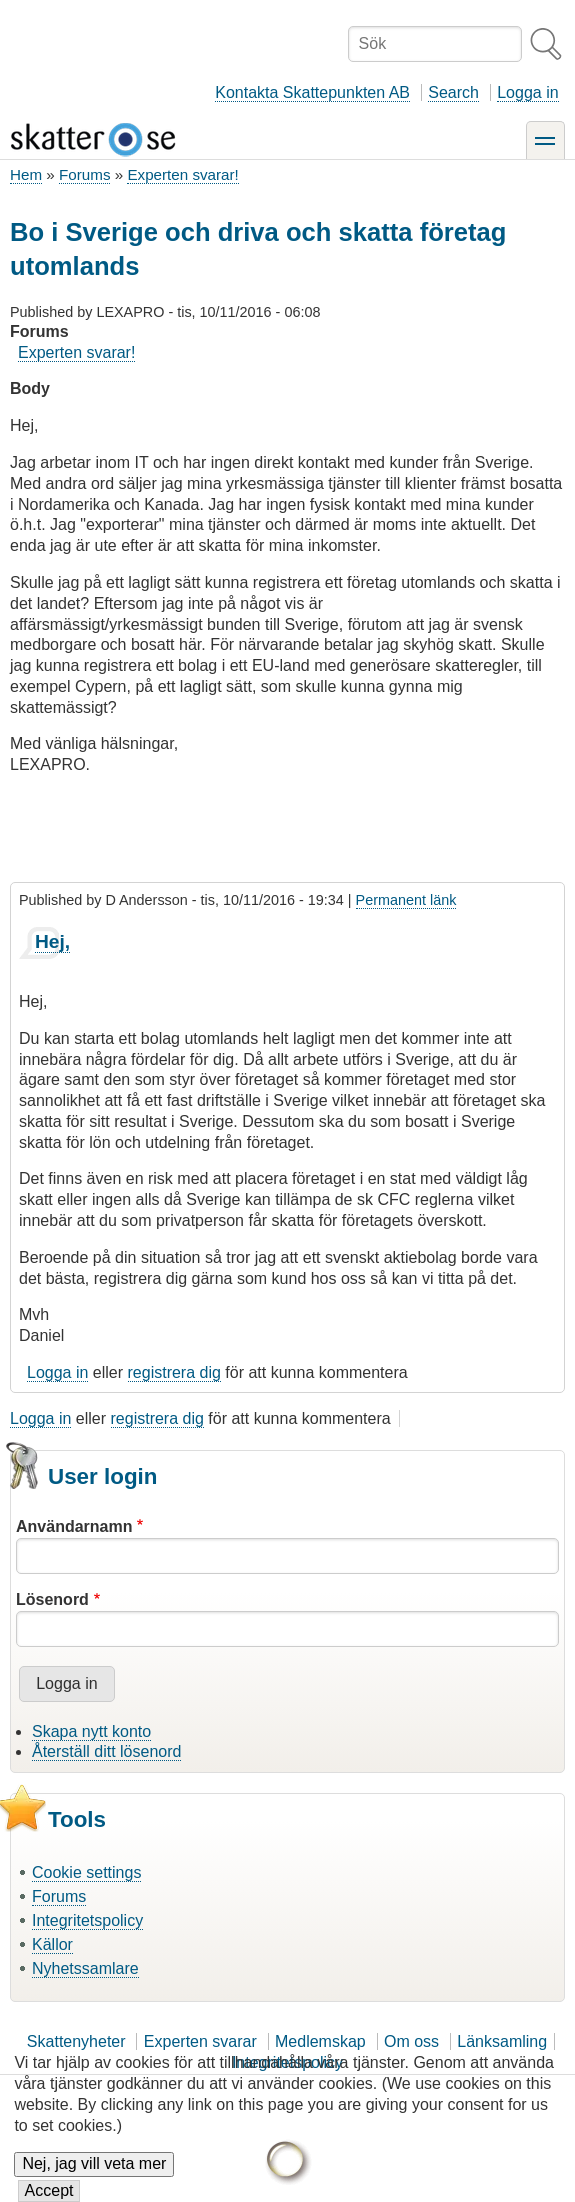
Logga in (527, 92)
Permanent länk (406, 900)
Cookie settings (86, 1872)
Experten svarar (200, 2041)
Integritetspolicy (87, 1920)
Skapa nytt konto (91, 1731)
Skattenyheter (76, 2041)
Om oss (411, 2041)
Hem (26, 174)
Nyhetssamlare (85, 1968)
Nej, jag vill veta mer (94, 2178)
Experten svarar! (182, 174)
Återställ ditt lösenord (106, 1751)
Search (453, 92)
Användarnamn (74, 1526)
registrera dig (174, 1372)
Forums (84, 174)
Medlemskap (320, 2041)
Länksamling (502, 2041)
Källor (52, 1944)
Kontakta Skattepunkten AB (312, 92)
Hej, (52, 941)
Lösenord (52, 1599)
